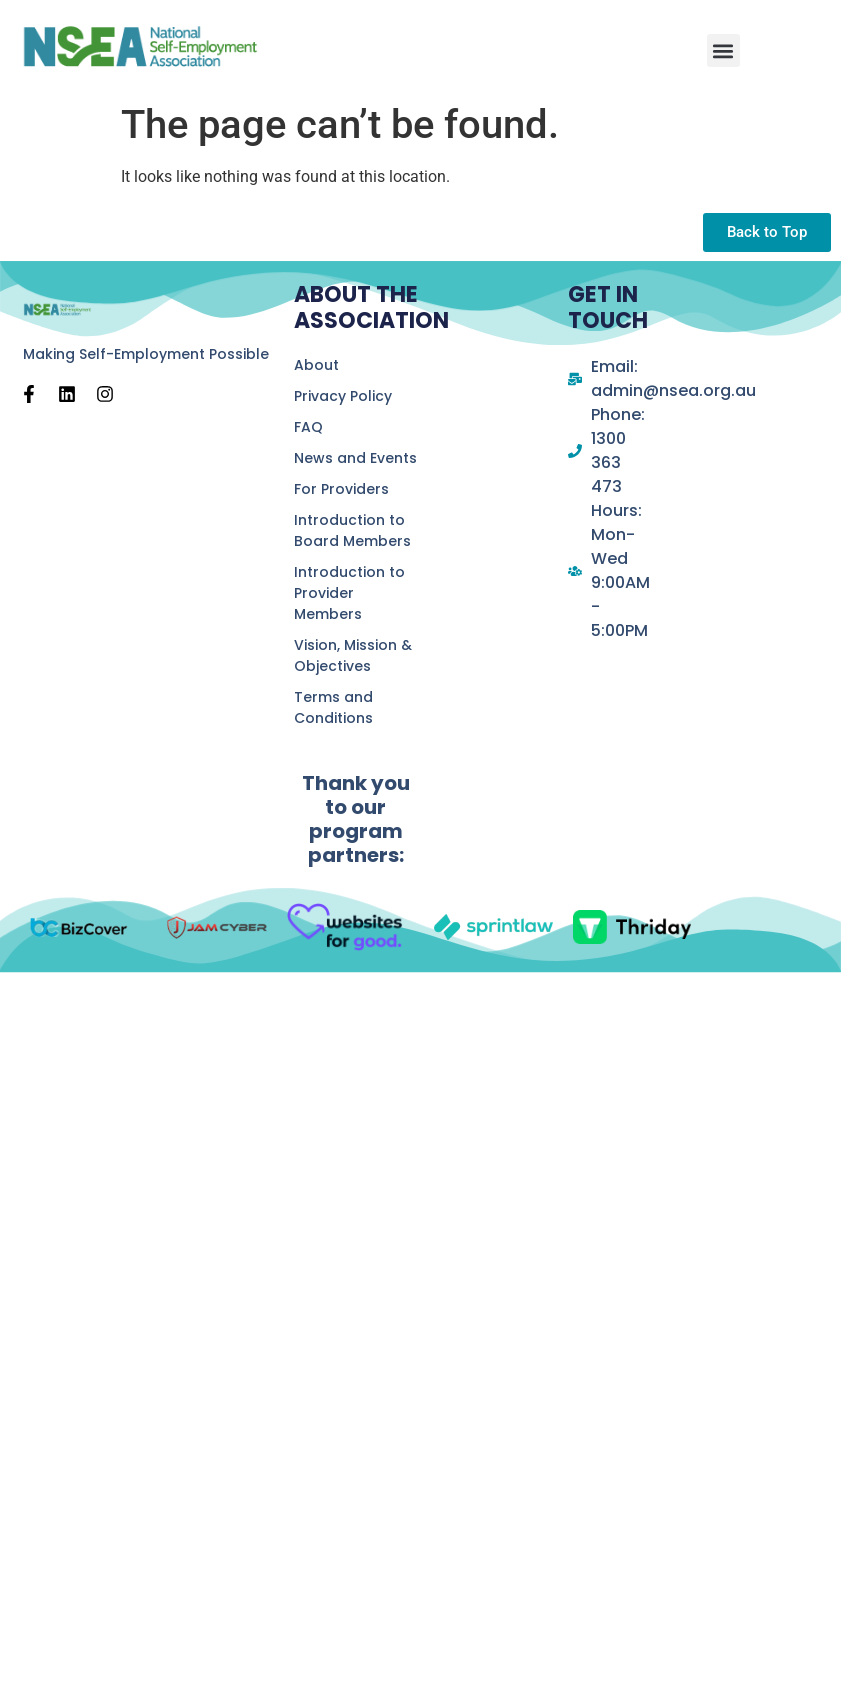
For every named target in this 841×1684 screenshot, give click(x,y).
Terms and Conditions (333, 707)
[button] (723, 50)
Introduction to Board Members (352, 530)
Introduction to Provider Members (349, 593)
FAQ (308, 427)
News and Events (355, 458)
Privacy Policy (343, 396)
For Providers (341, 489)
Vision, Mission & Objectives (353, 655)
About (316, 365)
